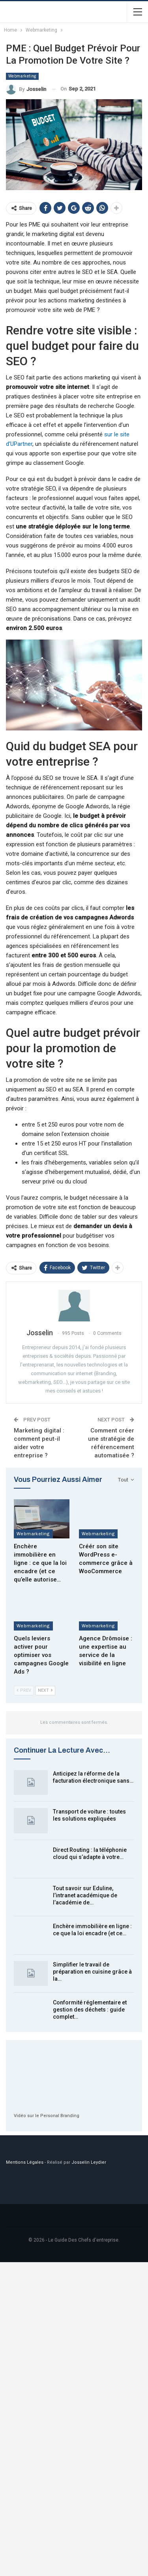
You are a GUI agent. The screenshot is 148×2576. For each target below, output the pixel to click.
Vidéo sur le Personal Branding (46, 2115)
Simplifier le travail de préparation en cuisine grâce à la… (92, 1971)
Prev (24, 1690)
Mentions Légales (24, 2162)
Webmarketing (22, 76)
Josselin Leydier (88, 2162)
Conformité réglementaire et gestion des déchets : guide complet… (90, 2009)
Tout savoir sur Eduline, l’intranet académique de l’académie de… (85, 1895)
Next (45, 1690)
